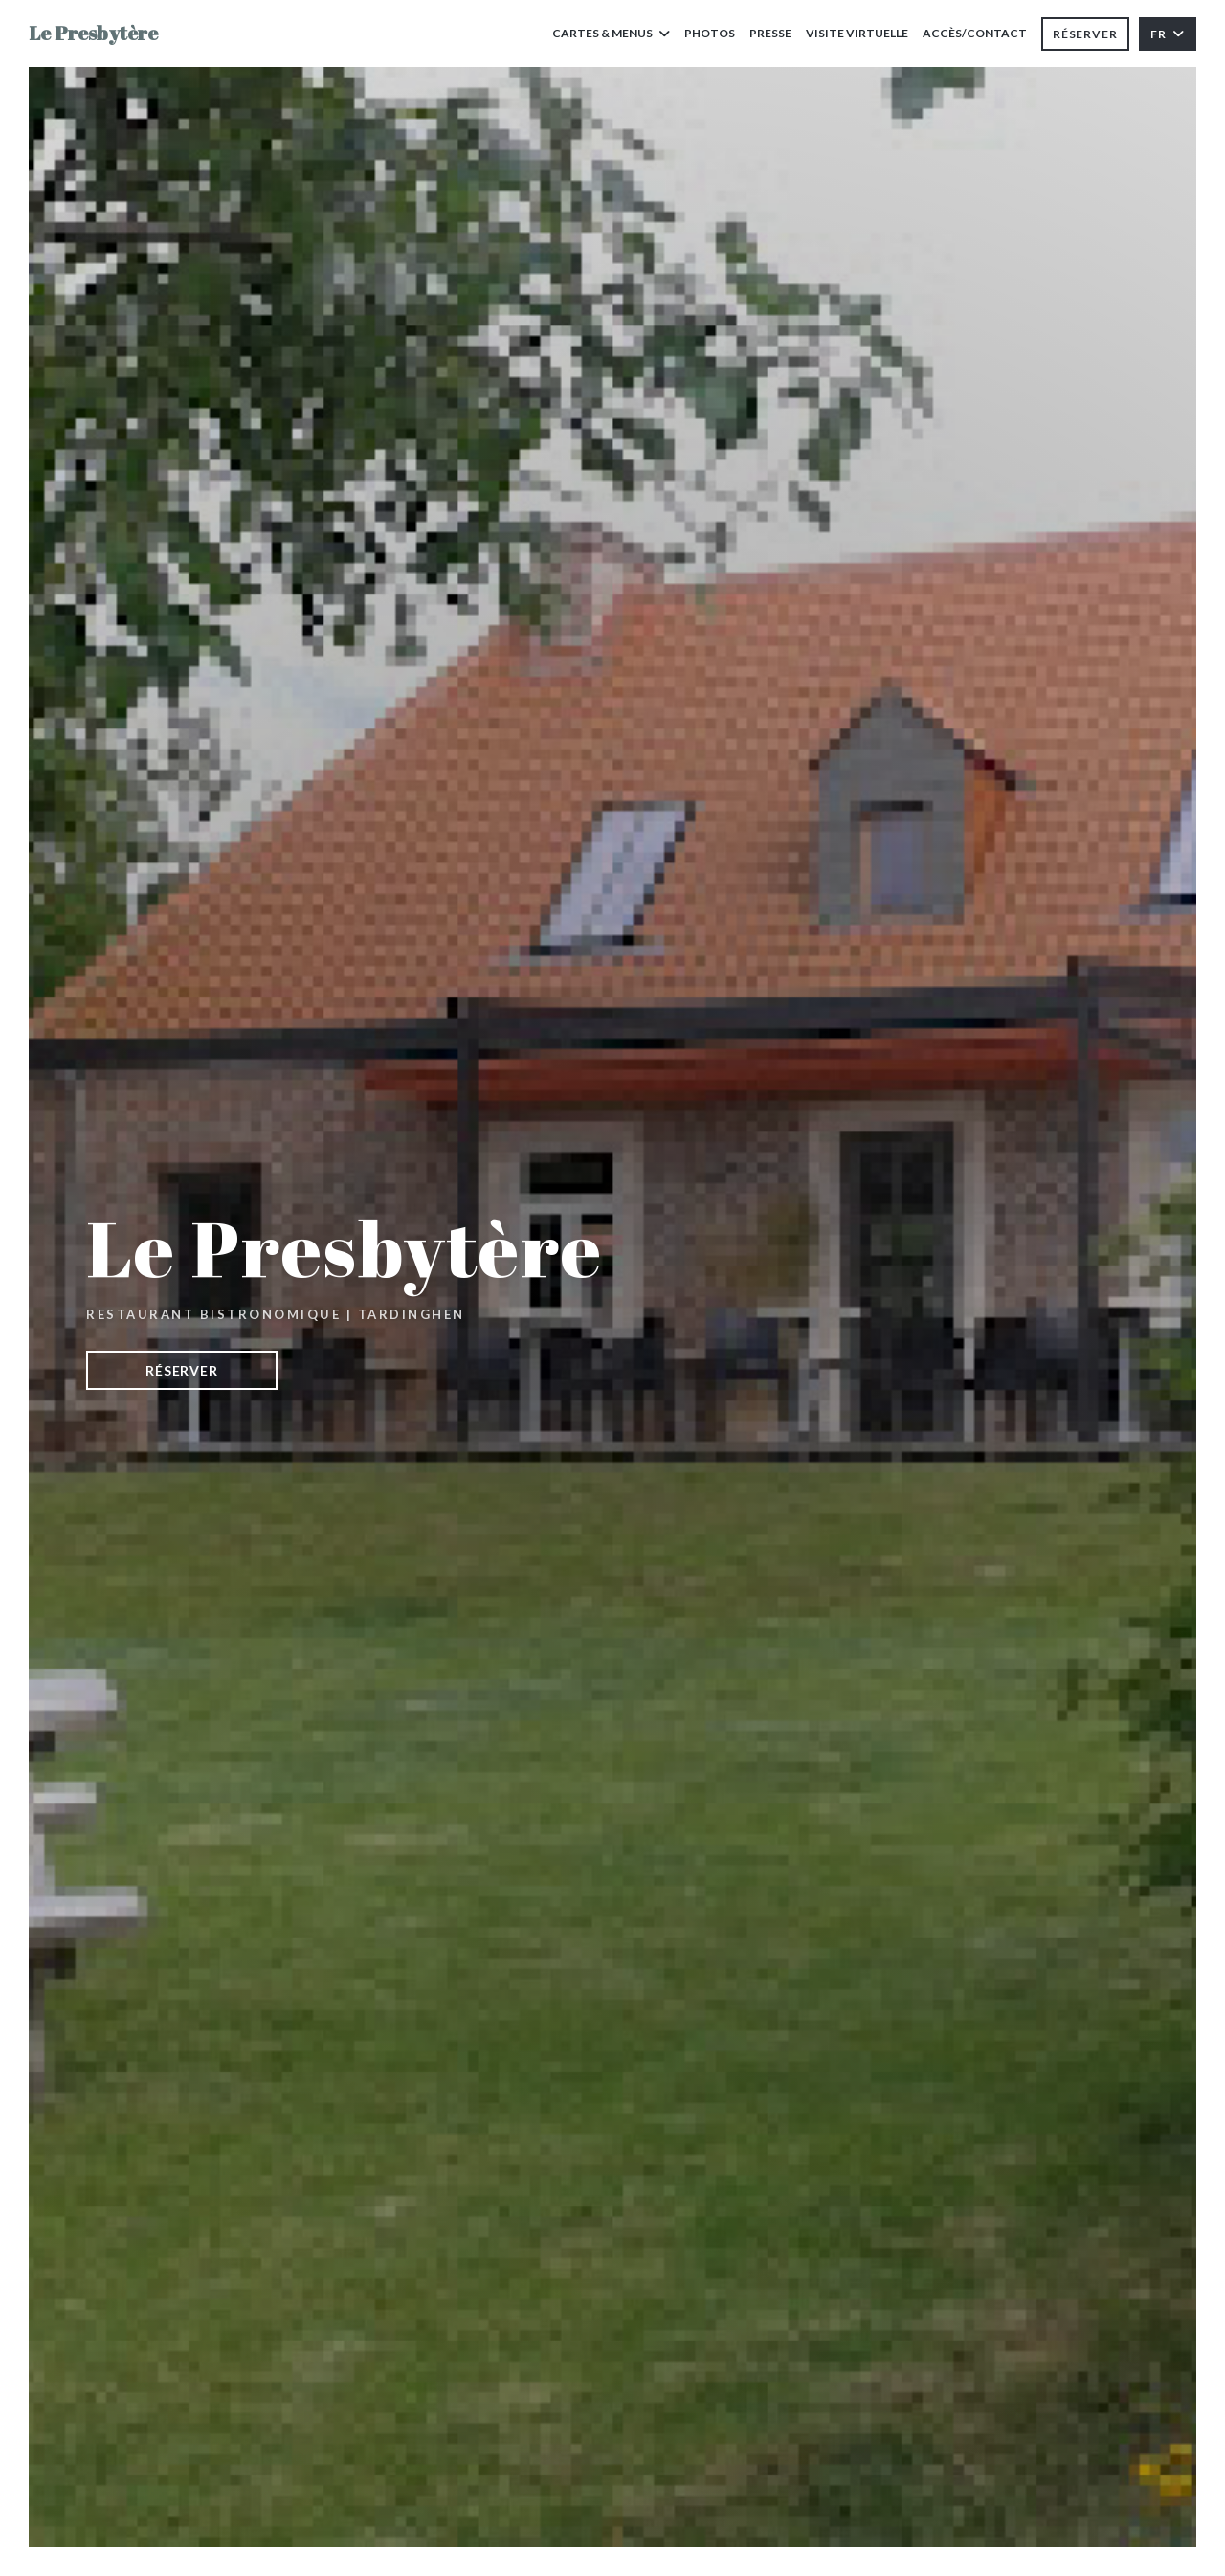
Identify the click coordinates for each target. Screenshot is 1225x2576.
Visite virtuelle (857, 31)
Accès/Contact (975, 33)
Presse (770, 33)
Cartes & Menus (611, 33)
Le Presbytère (93, 33)
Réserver (1085, 34)
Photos (709, 33)
